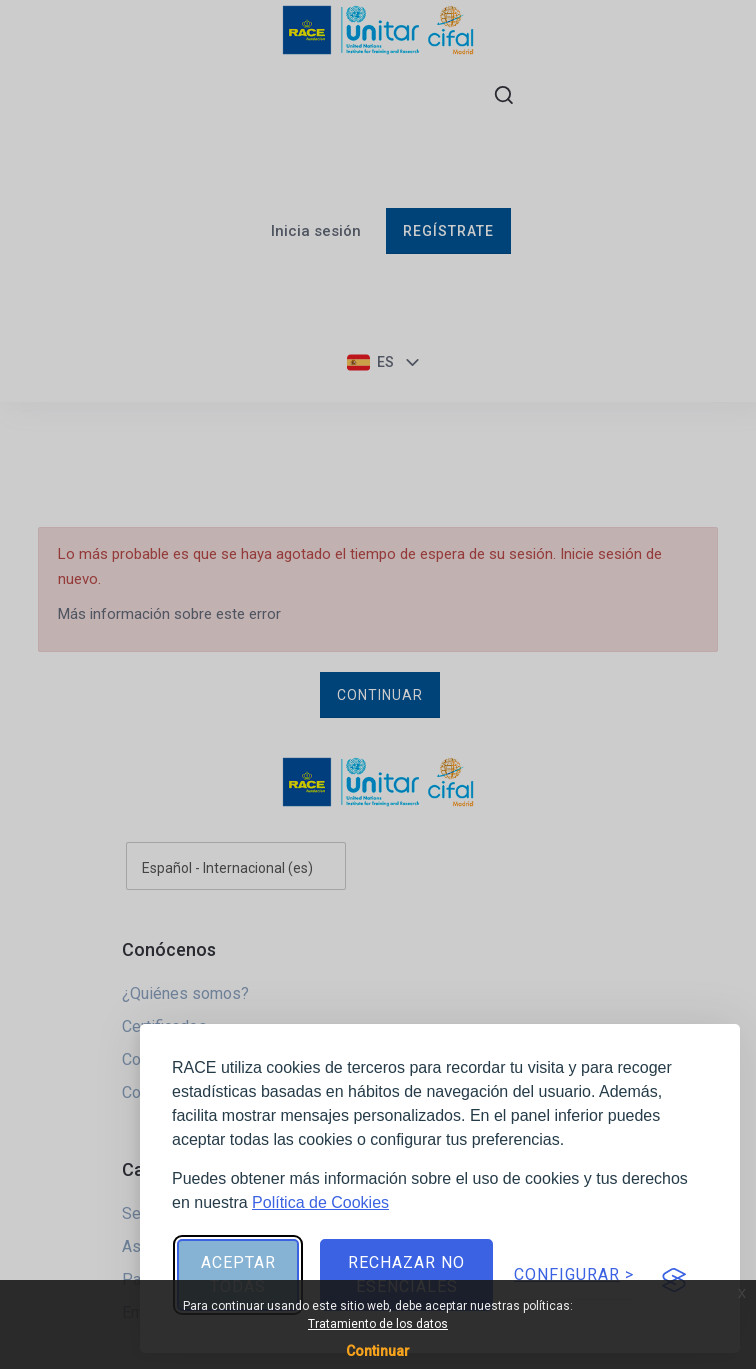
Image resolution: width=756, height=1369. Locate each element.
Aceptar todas (238, 1274)
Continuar (378, 1351)
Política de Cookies (320, 1202)
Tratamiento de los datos (378, 1324)
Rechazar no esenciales (406, 1274)
